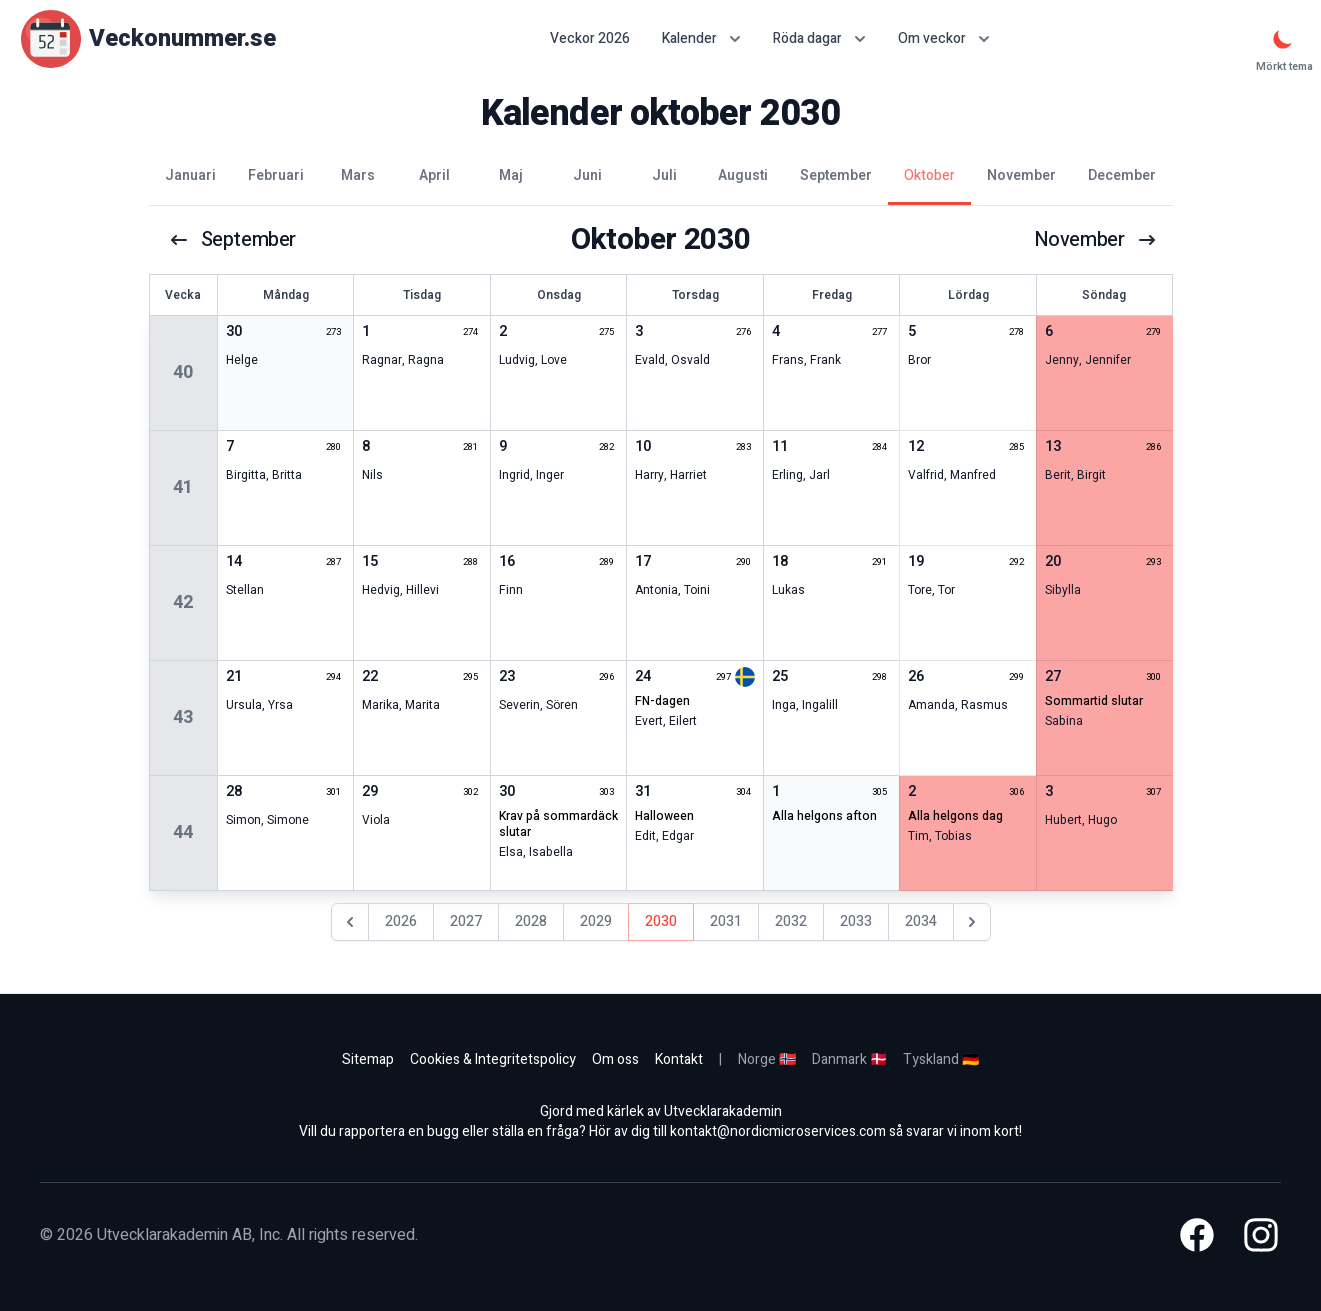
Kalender (701, 38)
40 (183, 372)
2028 (531, 921)
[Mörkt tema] (1283, 39)
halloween (664, 816)
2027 (466, 921)
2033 (856, 921)
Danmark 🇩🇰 (849, 1059)
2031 (726, 921)
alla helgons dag (955, 816)
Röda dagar (819, 38)
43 (183, 717)
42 (183, 602)
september (232, 240)
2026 (401, 921)
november (1095, 240)
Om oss (615, 1059)
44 (183, 832)
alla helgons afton (824, 816)
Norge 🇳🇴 (767, 1059)
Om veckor (944, 38)
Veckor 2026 (590, 39)
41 (183, 487)
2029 (596, 921)
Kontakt (679, 1059)
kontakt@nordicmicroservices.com (778, 1131)
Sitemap (368, 1059)
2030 (661, 921)
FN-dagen (662, 701)
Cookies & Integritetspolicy (493, 1059)
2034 (921, 921)
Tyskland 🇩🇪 (941, 1059)
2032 (791, 921)
